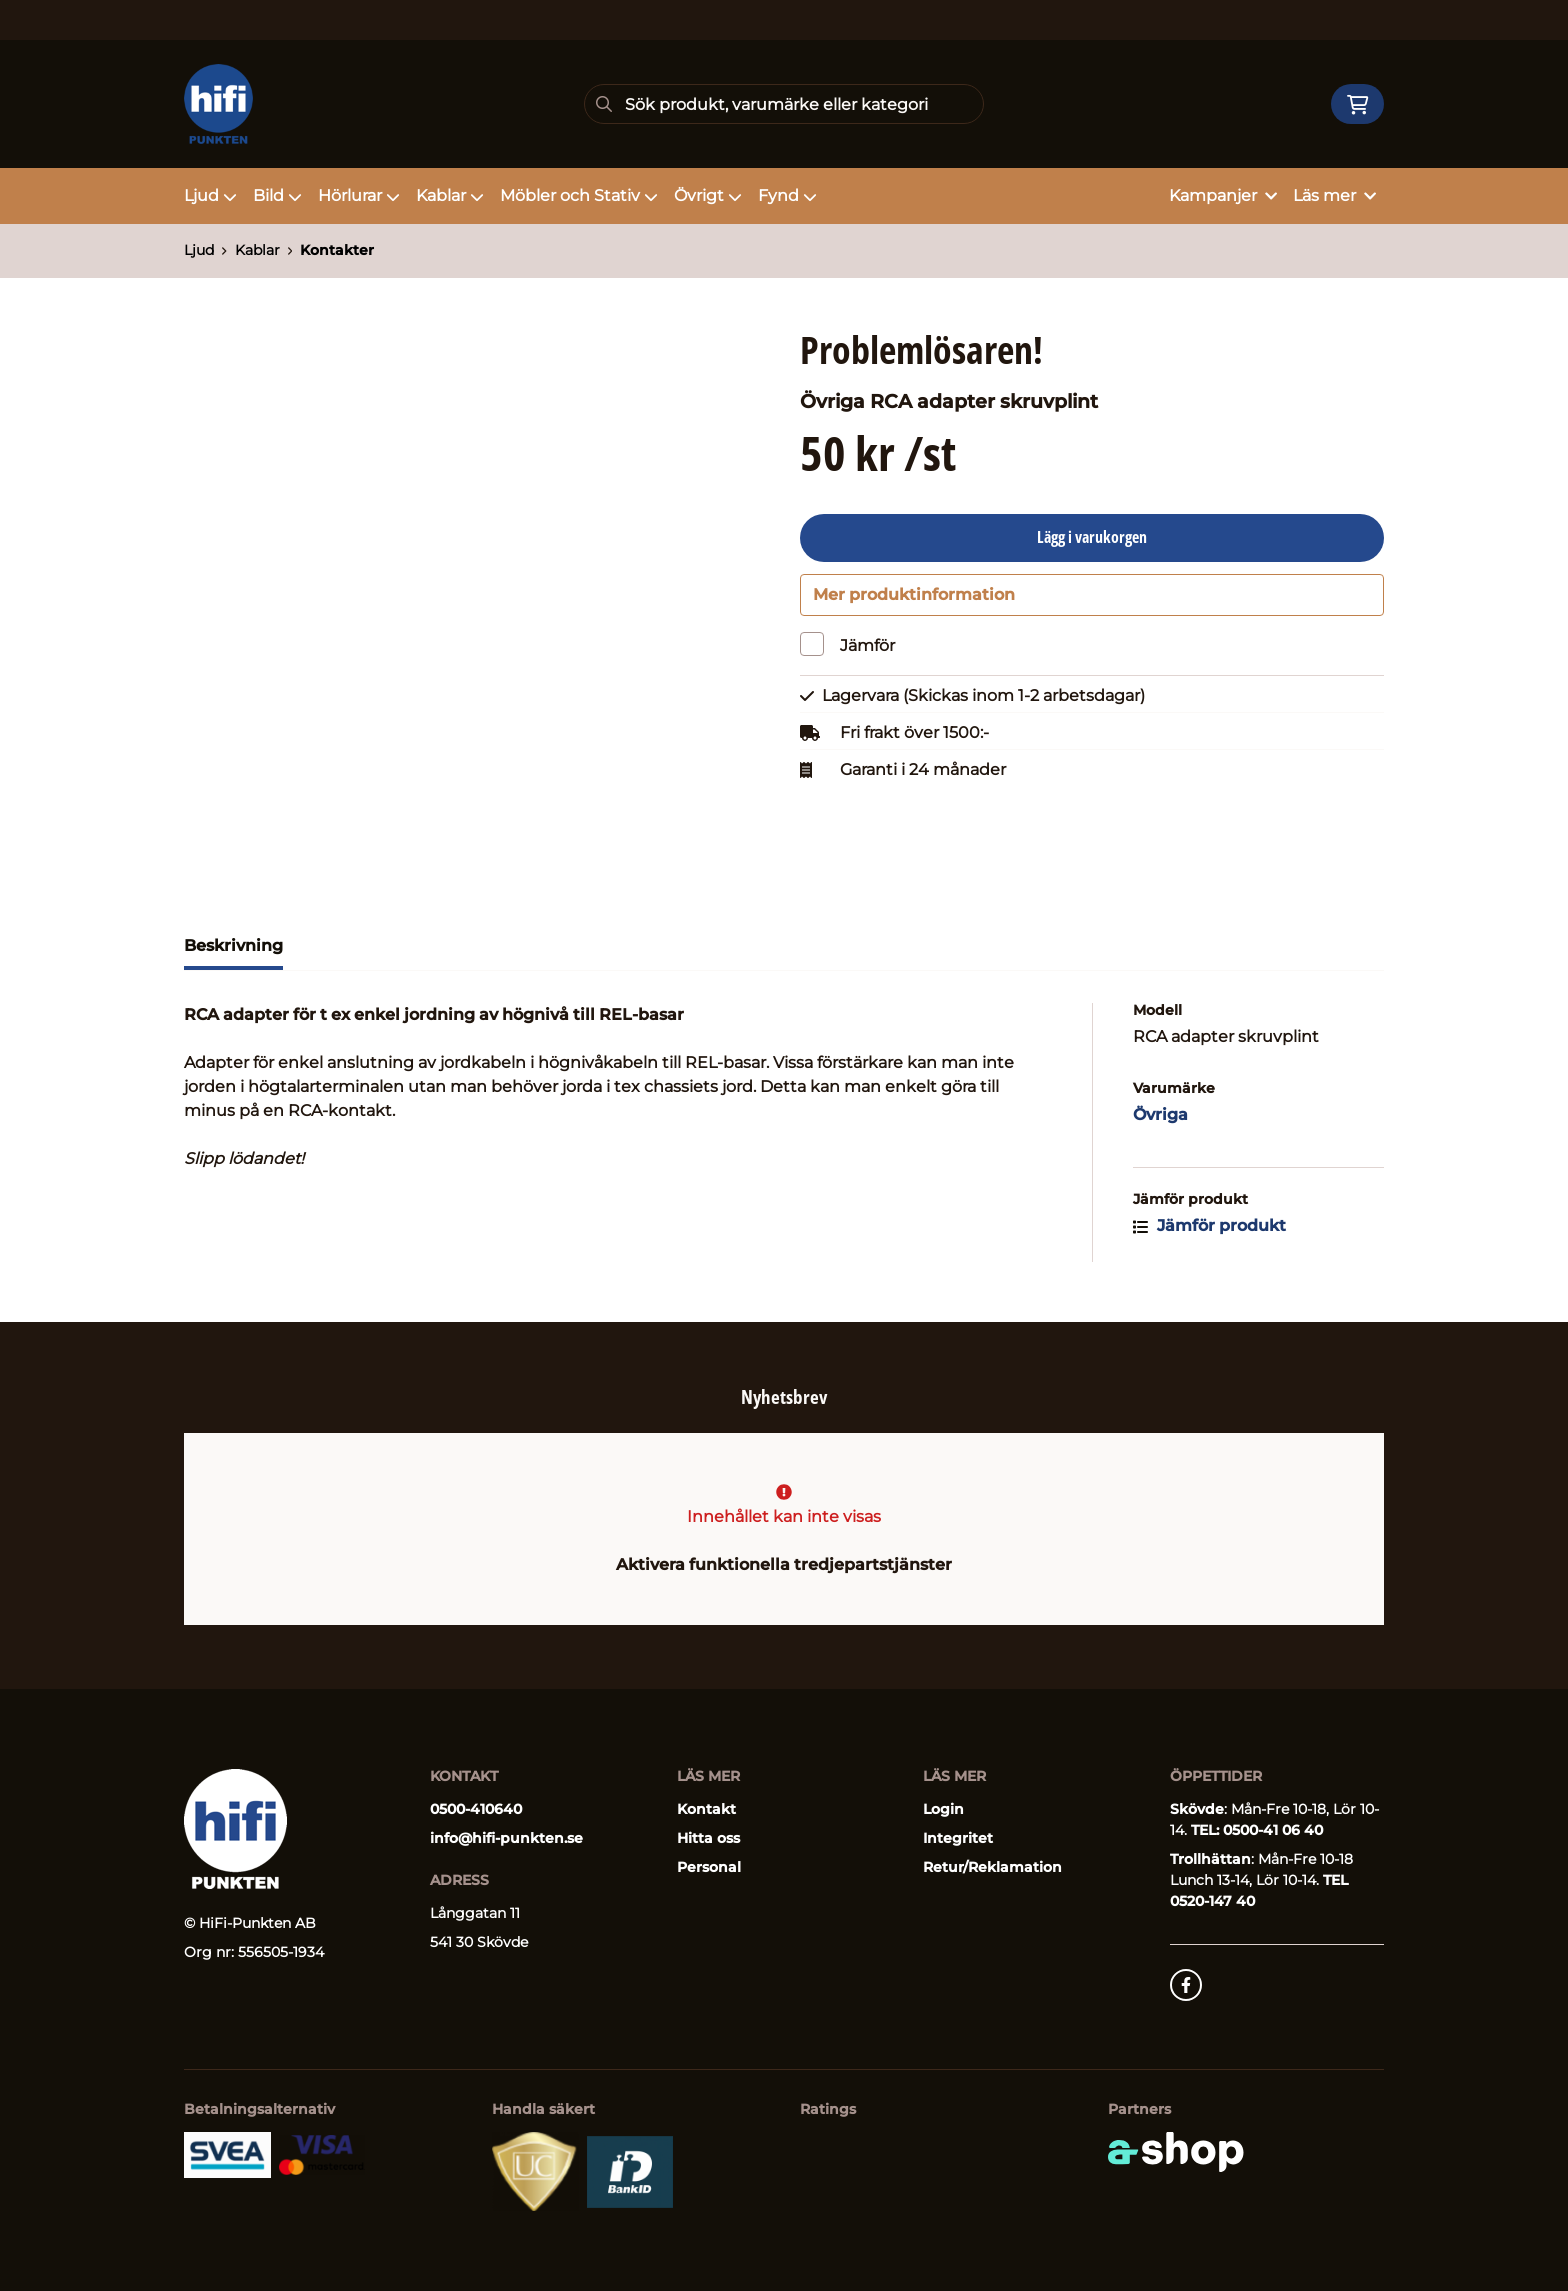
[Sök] (784, 104)
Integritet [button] (958, 1838)
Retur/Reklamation (992, 1867)
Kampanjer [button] (1223, 195)
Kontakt (706, 1809)
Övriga (1160, 1125)
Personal (709, 1867)
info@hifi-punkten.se (506, 1838)
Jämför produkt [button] (1209, 1236)
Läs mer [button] (1334, 195)
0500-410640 (476, 1809)
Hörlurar (359, 195)
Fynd (787, 195)
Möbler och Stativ (579, 195)
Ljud (210, 195)
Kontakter (337, 250)
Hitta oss (708, 1838)
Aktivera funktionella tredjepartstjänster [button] (784, 1564)
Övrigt (708, 195)
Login (943, 1809)
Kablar (450, 195)
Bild (277, 195)
